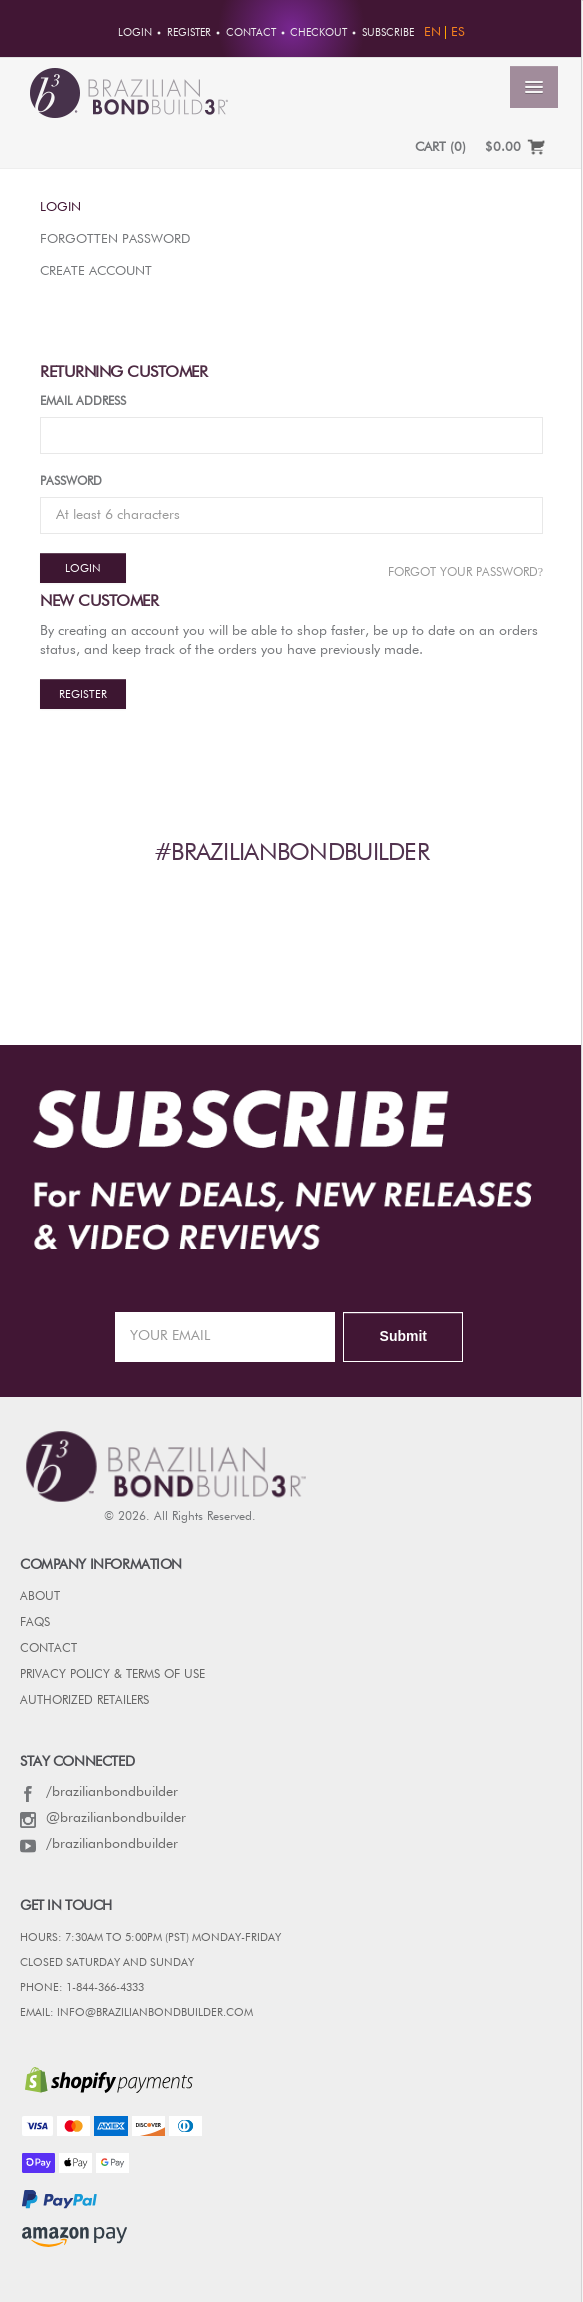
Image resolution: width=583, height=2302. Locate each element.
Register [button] (189, 33)
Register (83, 694)
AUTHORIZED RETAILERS (84, 1701)
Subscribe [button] (388, 33)
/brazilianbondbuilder (99, 1792)
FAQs (35, 1623)
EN (432, 32)
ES (458, 32)
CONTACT (48, 1649)
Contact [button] (251, 33)
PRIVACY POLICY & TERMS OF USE (112, 1675)
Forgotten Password (115, 239)
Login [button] (135, 33)
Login (60, 207)
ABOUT (40, 1597)
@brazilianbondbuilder (103, 1818)
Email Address (83, 402)
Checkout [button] (318, 33)
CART (440, 147)
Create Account (96, 271)
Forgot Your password (465, 572)
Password (71, 482)
